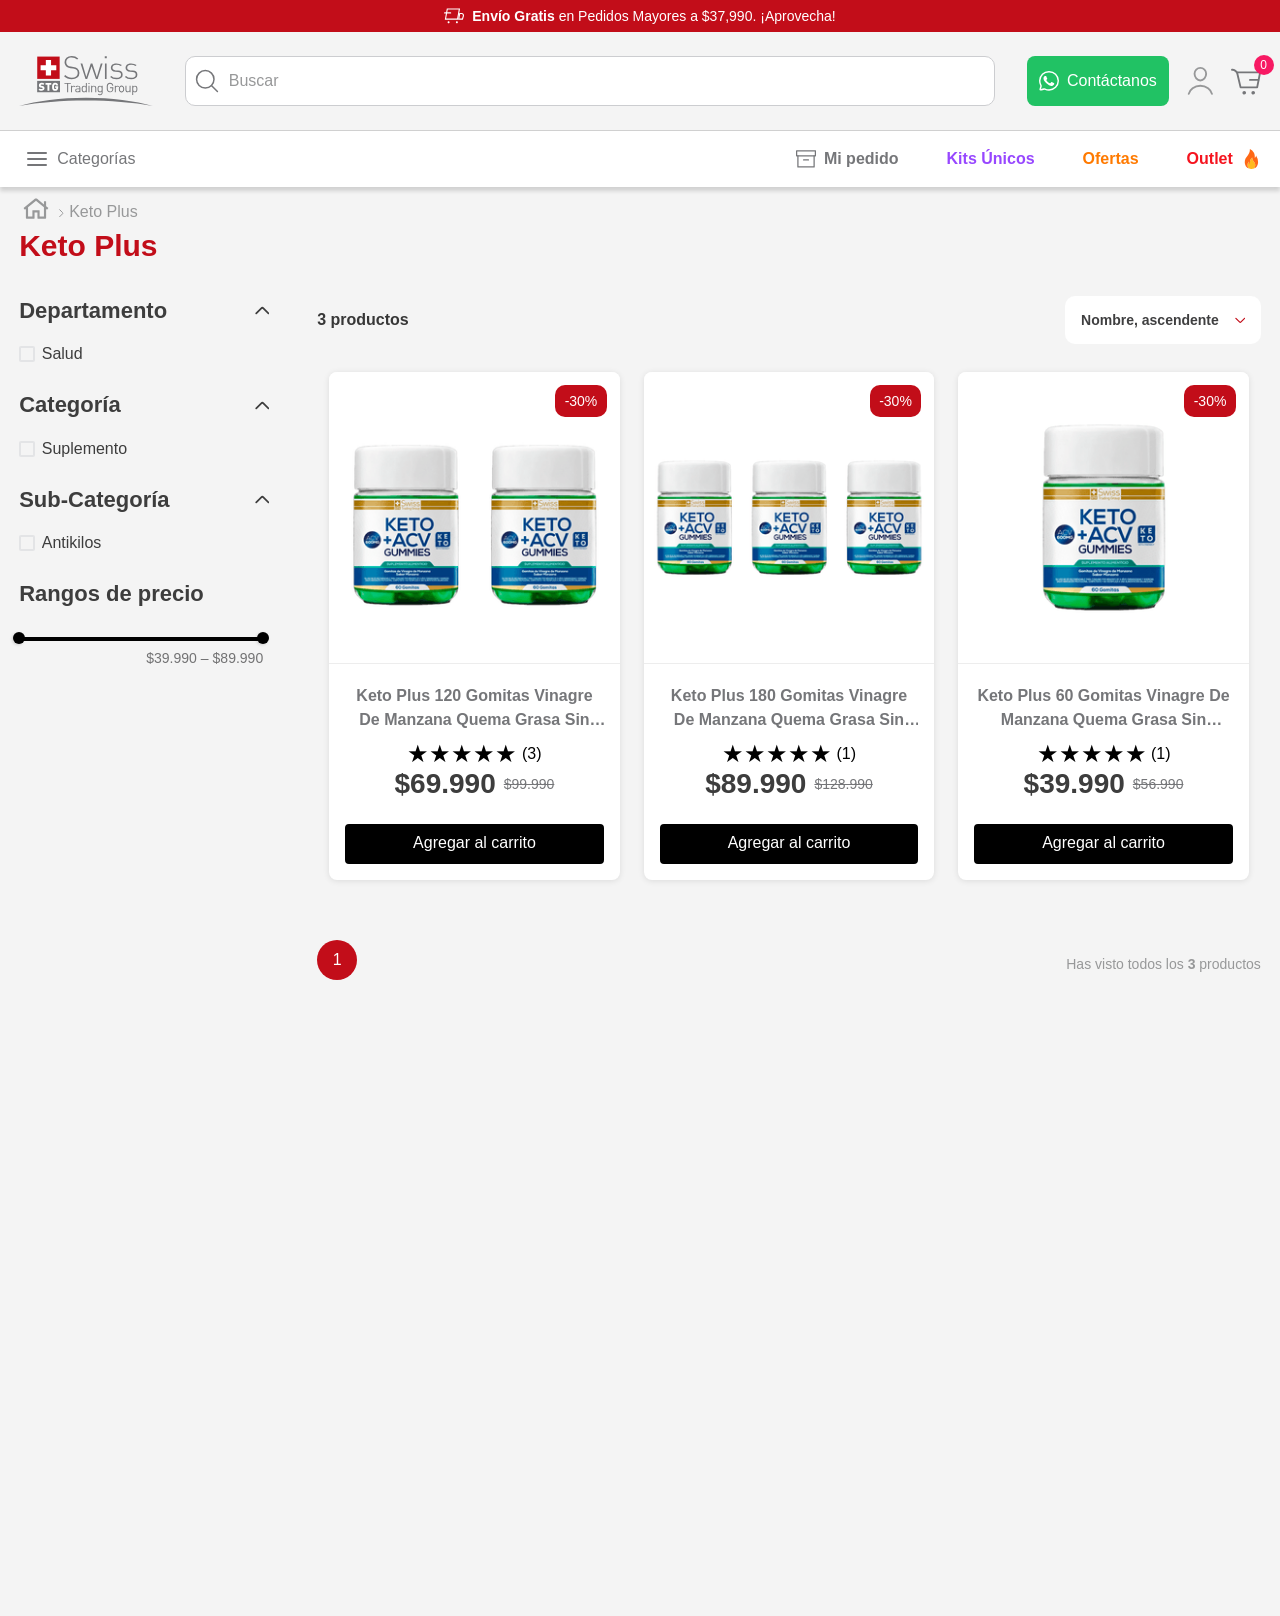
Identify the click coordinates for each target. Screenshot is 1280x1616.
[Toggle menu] (80, 159)
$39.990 (171, 658)
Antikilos (72, 542)
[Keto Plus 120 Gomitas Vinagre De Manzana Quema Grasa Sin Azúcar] (474, 626)
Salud (62, 353)
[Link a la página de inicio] (36, 212)
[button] (144, 311)
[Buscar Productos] (207, 81)
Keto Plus (103, 211)
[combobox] (590, 81)
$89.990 (232, 658)
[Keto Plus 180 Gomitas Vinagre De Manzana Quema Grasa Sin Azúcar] (789, 626)
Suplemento (84, 448)
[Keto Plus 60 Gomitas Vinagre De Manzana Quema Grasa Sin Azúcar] (1103, 626)
